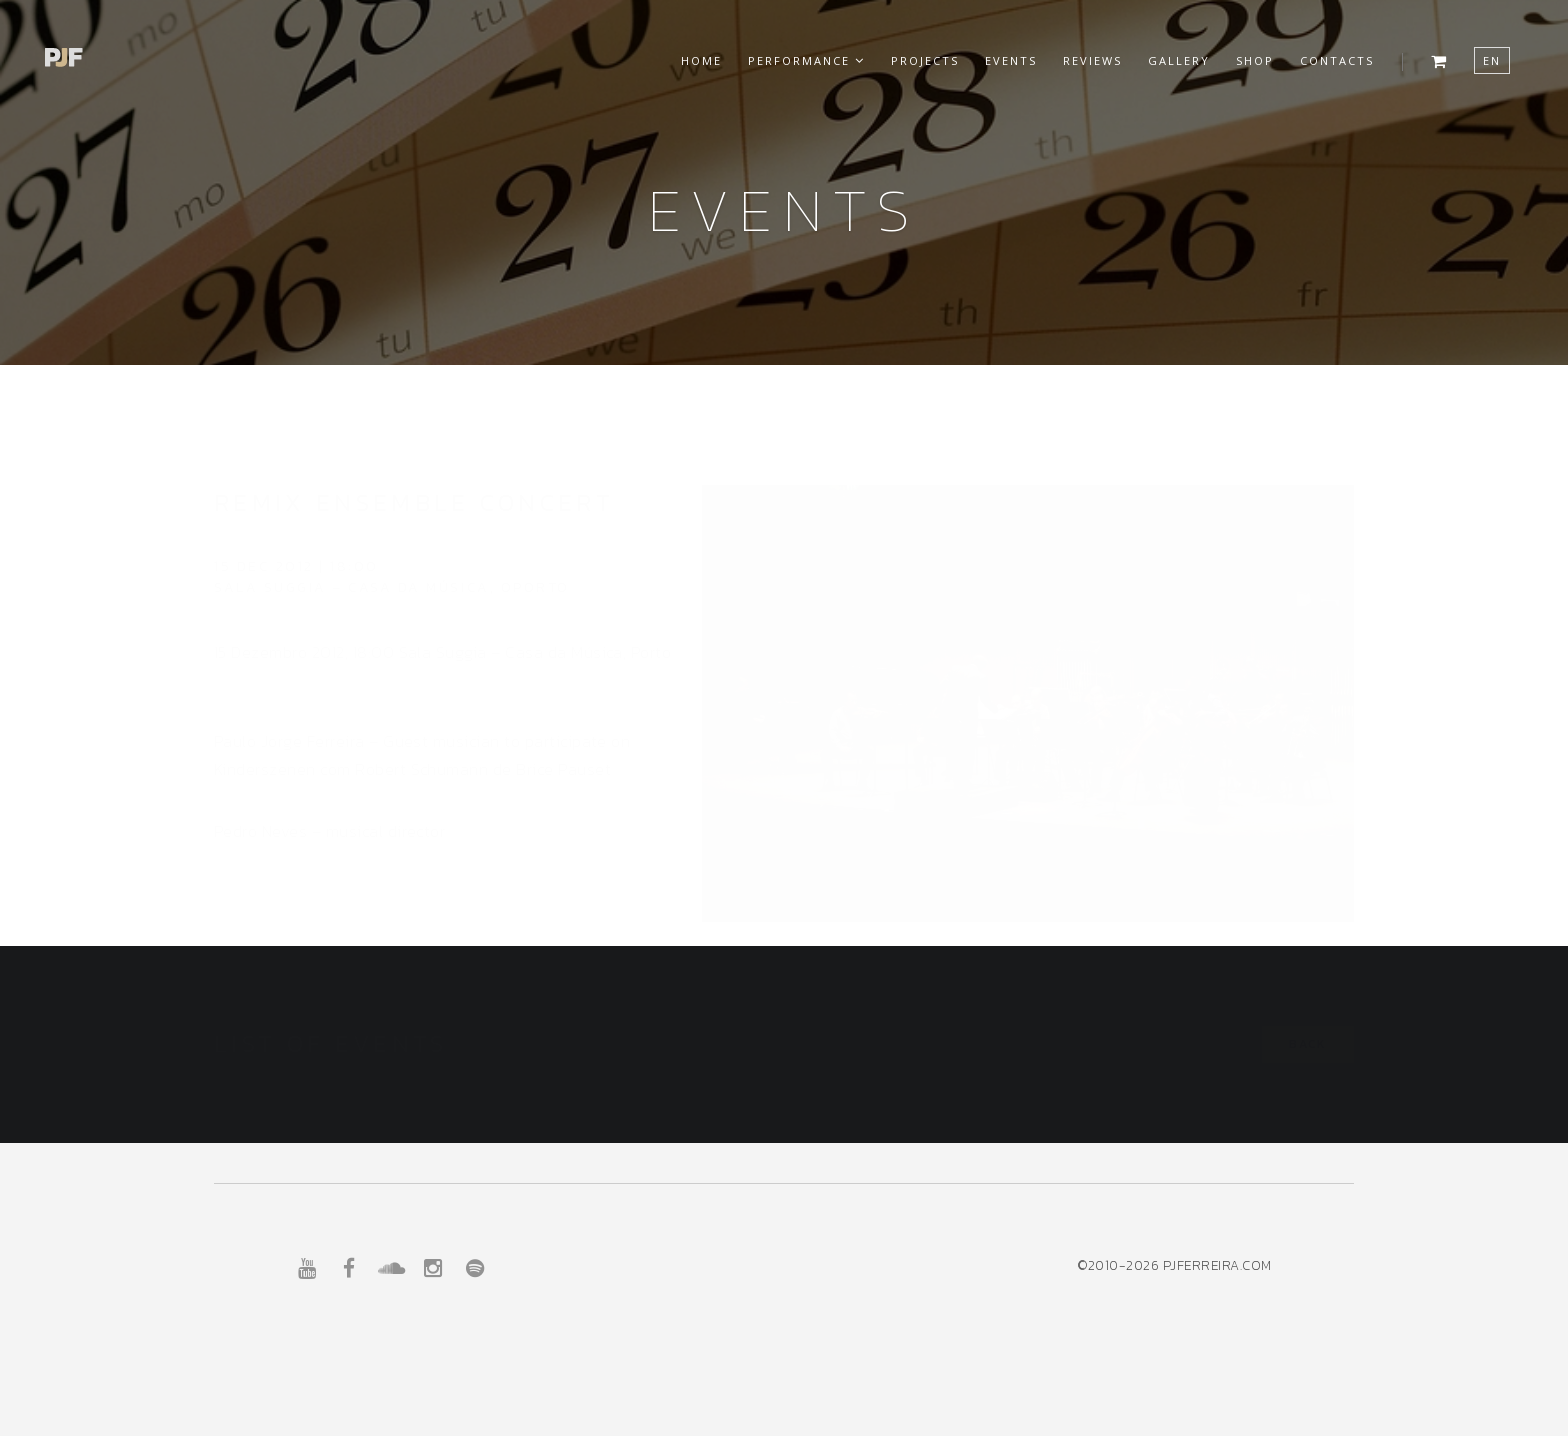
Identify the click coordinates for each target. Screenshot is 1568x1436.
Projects (925, 60)
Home (701, 60)
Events (1011, 60)
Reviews (1092, 60)
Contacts (1337, 60)
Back (1308, 1044)
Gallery (1179, 60)
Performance (806, 60)
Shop (1255, 60)
